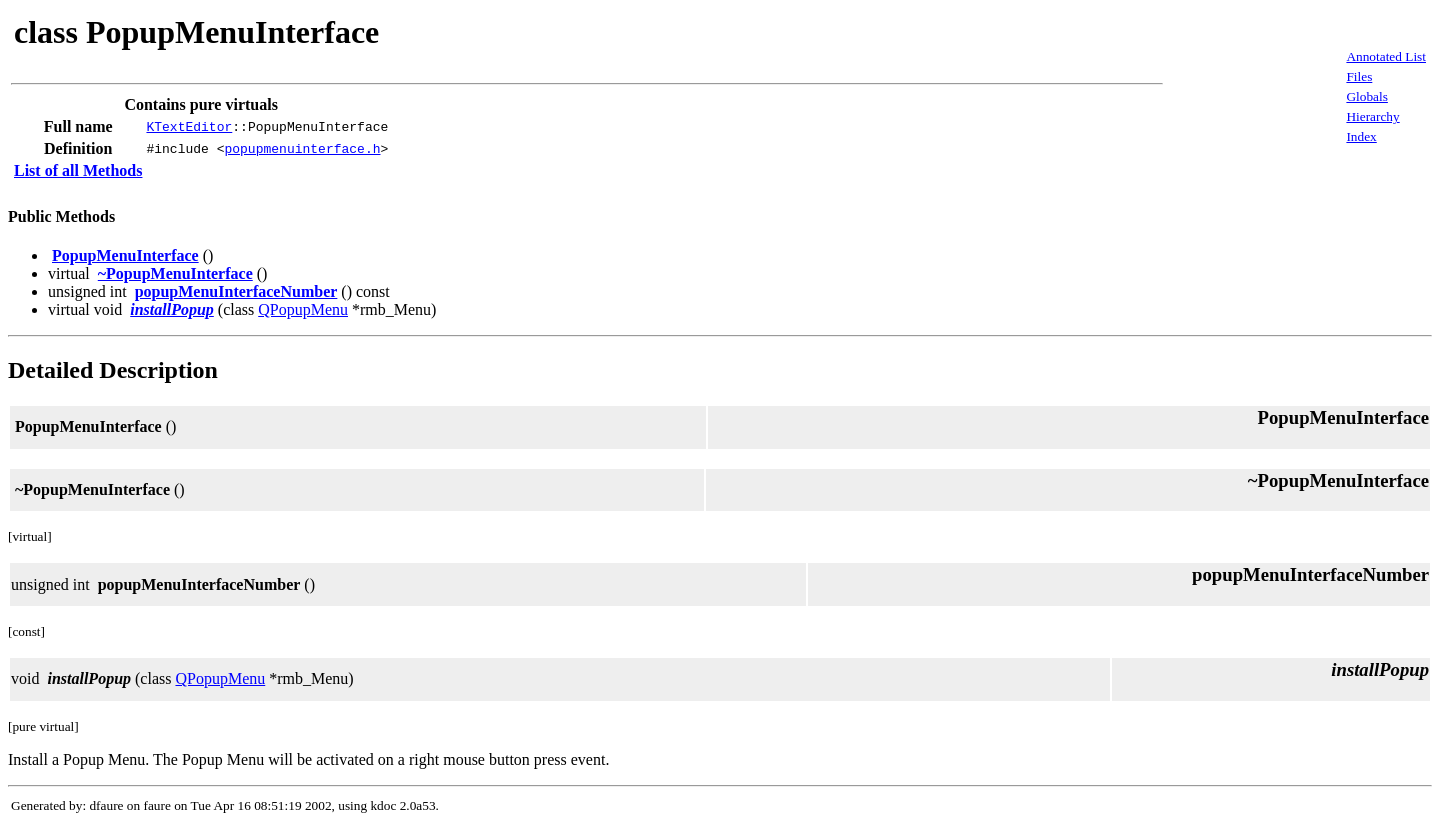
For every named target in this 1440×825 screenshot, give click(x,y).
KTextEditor (189, 127)
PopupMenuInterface (125, 255)
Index (1361, 136)
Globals (1366, 96)
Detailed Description (113, 370)
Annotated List (1386, 56)
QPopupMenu (303, 309)
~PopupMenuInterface (175, 273)
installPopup (172, 309)
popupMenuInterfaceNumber (236, 291)
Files (1359, 76)
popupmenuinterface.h (302, 149)
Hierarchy (1372, 116)
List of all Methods (78, 170)
